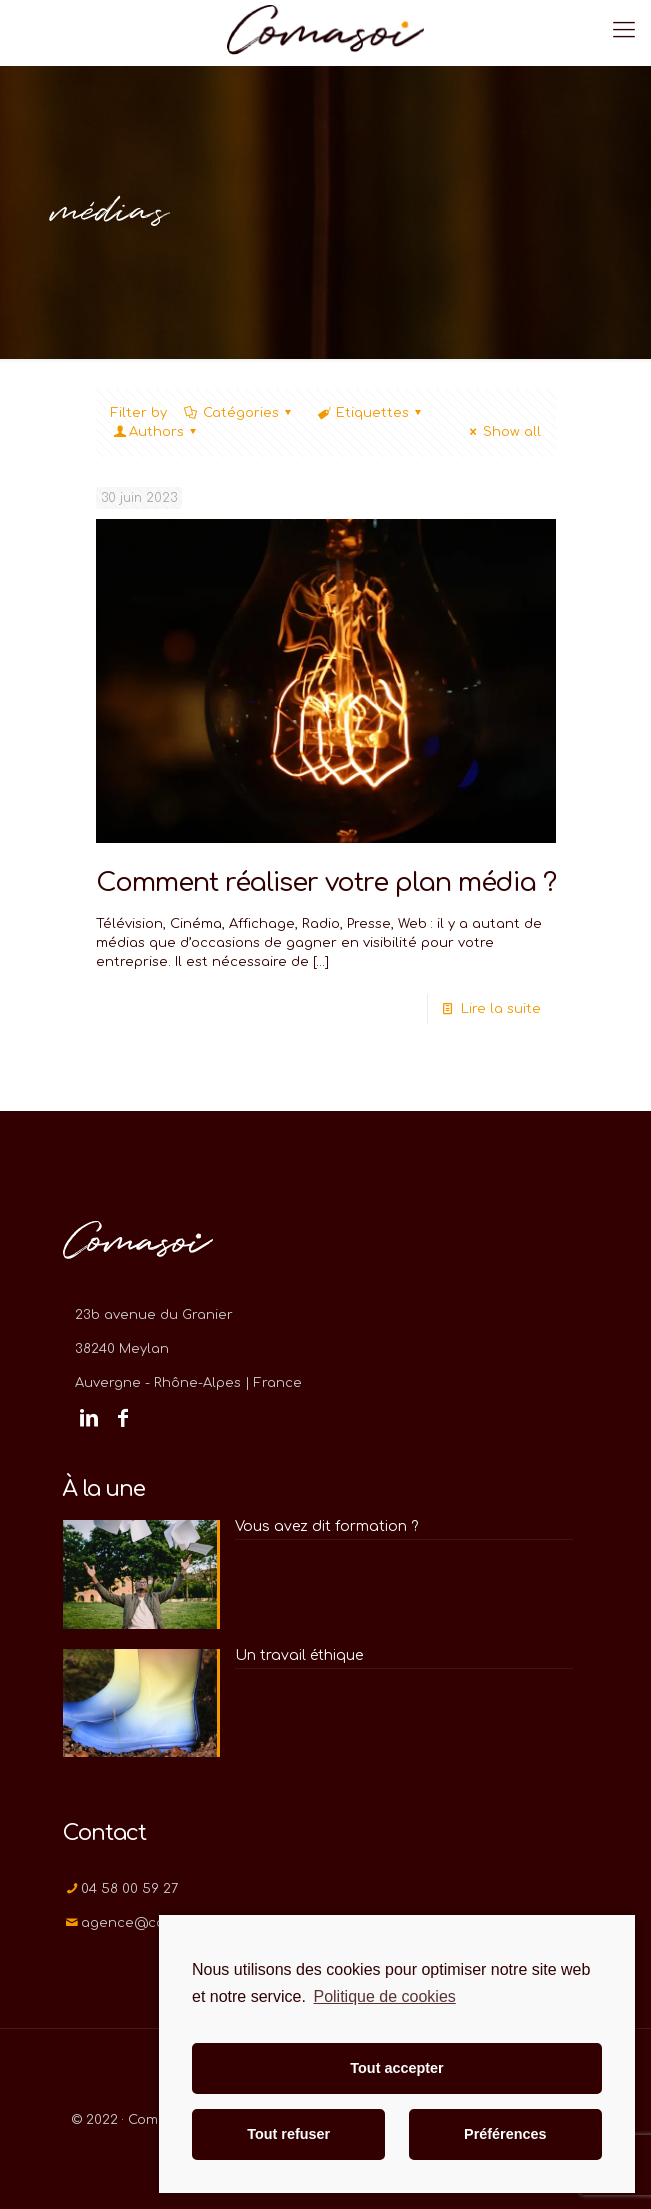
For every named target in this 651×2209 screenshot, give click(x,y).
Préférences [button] (505, 2134)
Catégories (239, 413)
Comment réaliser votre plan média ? (326, 882)
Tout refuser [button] (288, 2134)
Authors (156, 432)
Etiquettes (371, 413)
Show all (502, 432)
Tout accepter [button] (396, 2068)
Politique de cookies (384, 1996)
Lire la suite (501, 1009)
